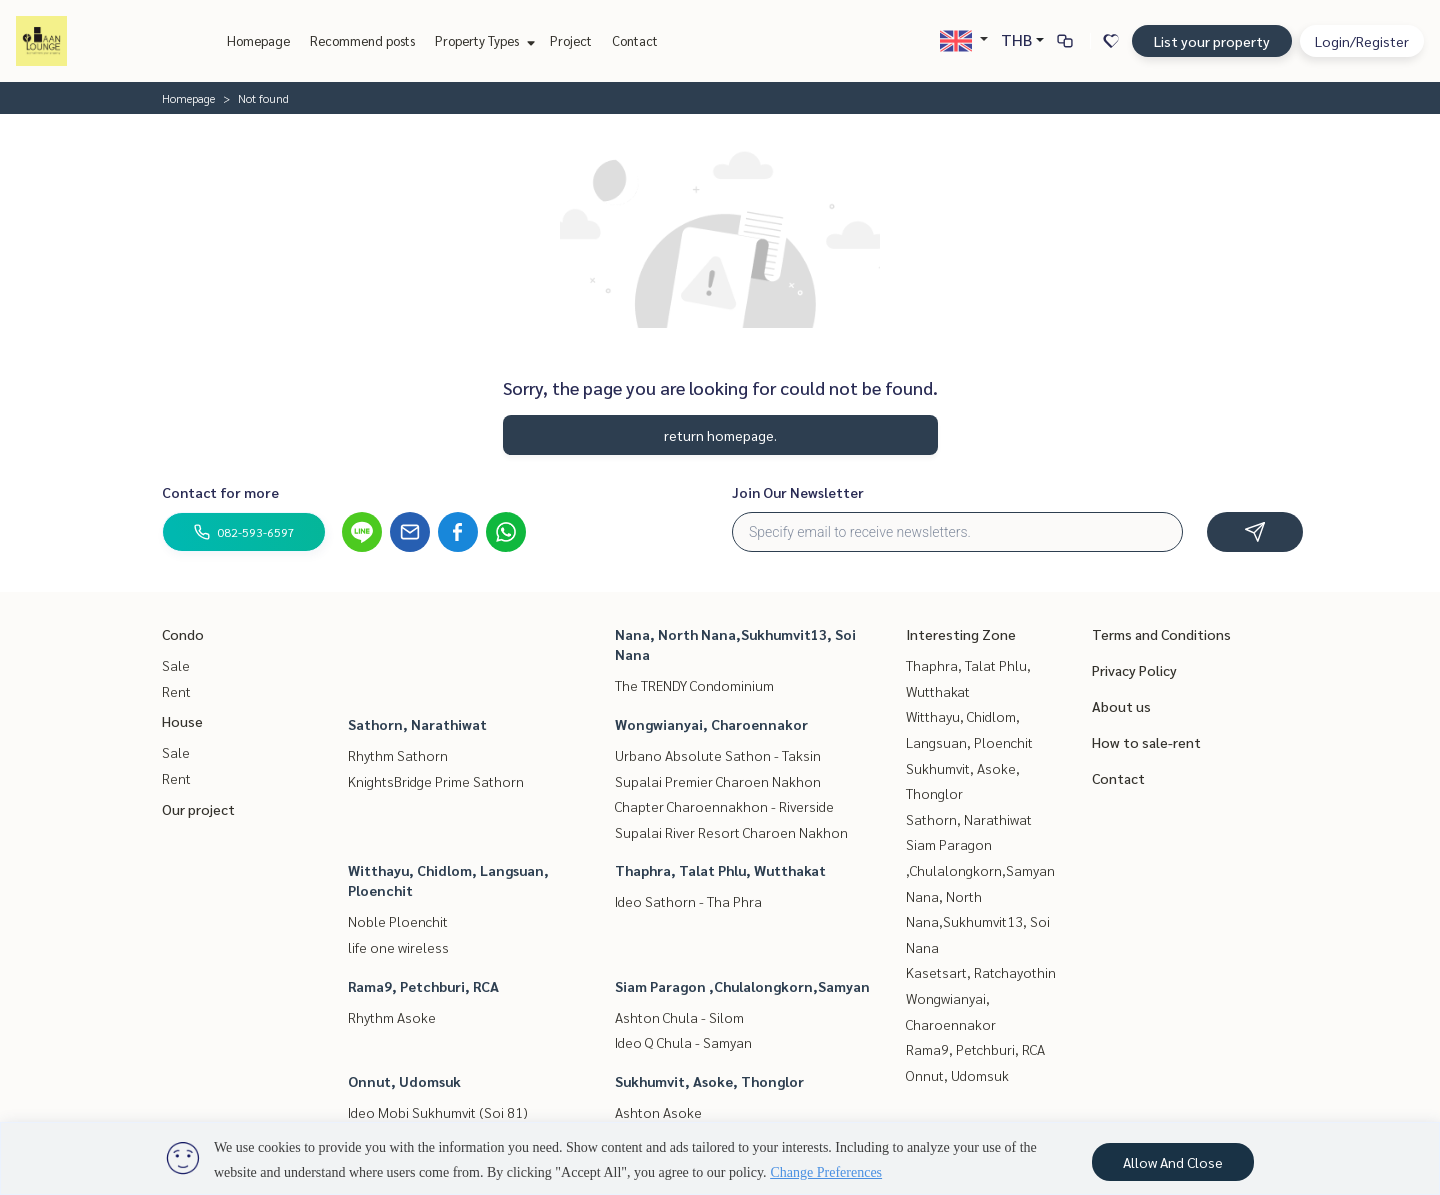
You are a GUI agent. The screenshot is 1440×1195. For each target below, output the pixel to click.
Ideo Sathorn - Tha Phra (688, 901)
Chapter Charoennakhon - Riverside (724, 806)
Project (571, 40)
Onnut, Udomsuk (404, 1081)
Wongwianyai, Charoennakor (711, 724)
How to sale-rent (1146, 742)
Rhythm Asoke (392, 1017)
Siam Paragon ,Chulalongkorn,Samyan (742, 986)
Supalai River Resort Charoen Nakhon (731, 832)
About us (1121, 706)
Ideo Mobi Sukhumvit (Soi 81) (438, 1112)
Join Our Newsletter (798, 492)
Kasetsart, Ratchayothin (981, 972)
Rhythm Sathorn (398, 755)
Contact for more (220, 492)
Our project (198, 809)
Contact (635, 40)
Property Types (482, 40)
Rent (176, 691)
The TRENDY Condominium (694, 685)
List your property (1212, 41)
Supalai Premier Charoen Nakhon (718, 781)
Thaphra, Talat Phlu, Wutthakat (720, 870)
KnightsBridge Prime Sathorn (436, 781)
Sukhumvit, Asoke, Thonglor (709, 1081)
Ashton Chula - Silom (679, 1017)
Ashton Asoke (658, 1112)
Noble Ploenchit (398, 921)
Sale (176, 665)
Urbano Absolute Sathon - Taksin (718, 755)
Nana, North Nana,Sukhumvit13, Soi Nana (978, 921)
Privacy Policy (1134, 670)
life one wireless (398, 947)
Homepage (258, 40)
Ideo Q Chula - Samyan (683, 1042)
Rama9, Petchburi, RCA (423, 986)
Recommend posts (362, 40)
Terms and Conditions (1161, 634)
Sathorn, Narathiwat (417, 724)
